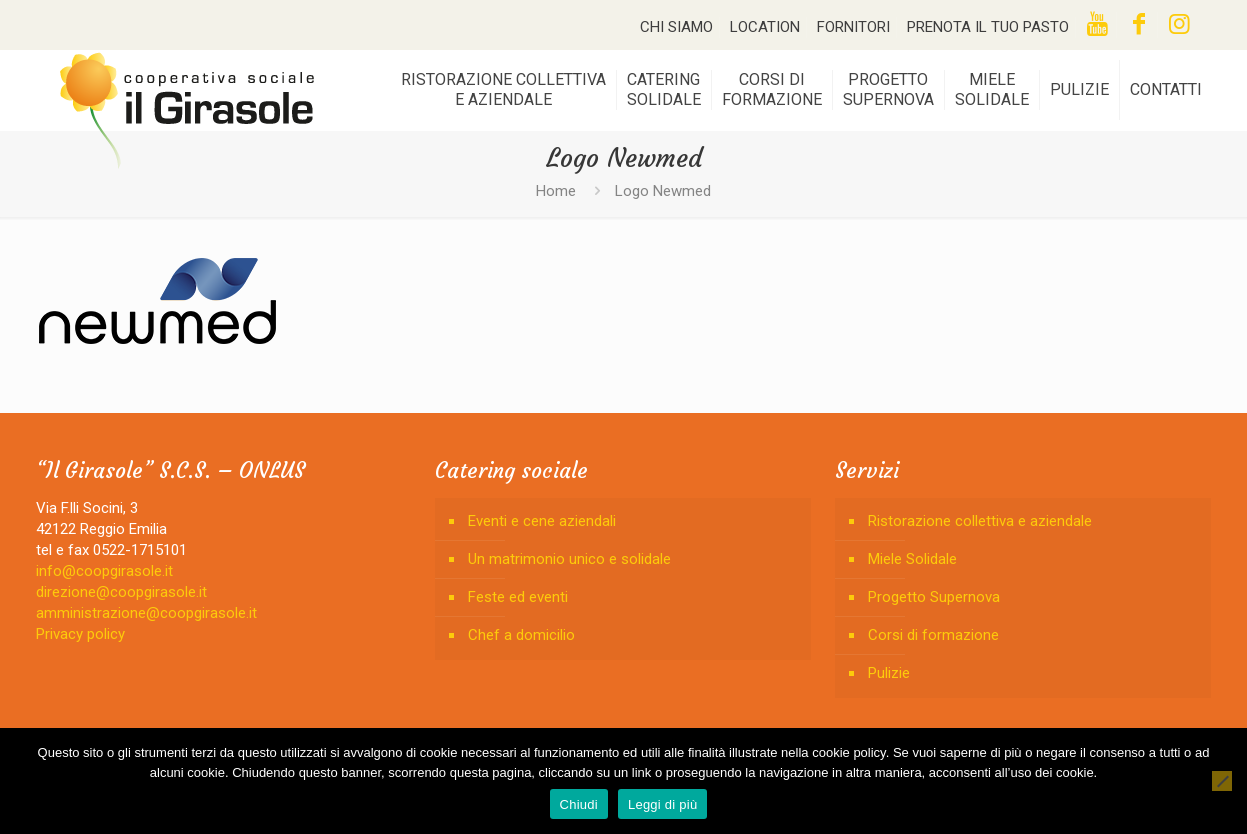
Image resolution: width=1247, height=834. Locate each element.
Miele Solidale (912, 559)
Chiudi (579, 804)
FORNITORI (853, 27)
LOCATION (765, 27)
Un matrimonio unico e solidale (569, 559)
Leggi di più (663, 804)
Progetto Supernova (934, 597)
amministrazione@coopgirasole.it (146, 613)
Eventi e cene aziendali (542, 521)
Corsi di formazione (933, 635)
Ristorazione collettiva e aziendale (980, 521)
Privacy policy (80, 634)
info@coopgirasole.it (104, 571)
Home (556, 191)
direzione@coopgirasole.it (121, 592)
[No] (1222, 781)
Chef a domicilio (521, 635)
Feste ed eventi (518, 597)
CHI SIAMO (676, 27)
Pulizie (889, 673)
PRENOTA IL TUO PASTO (988, 27)
